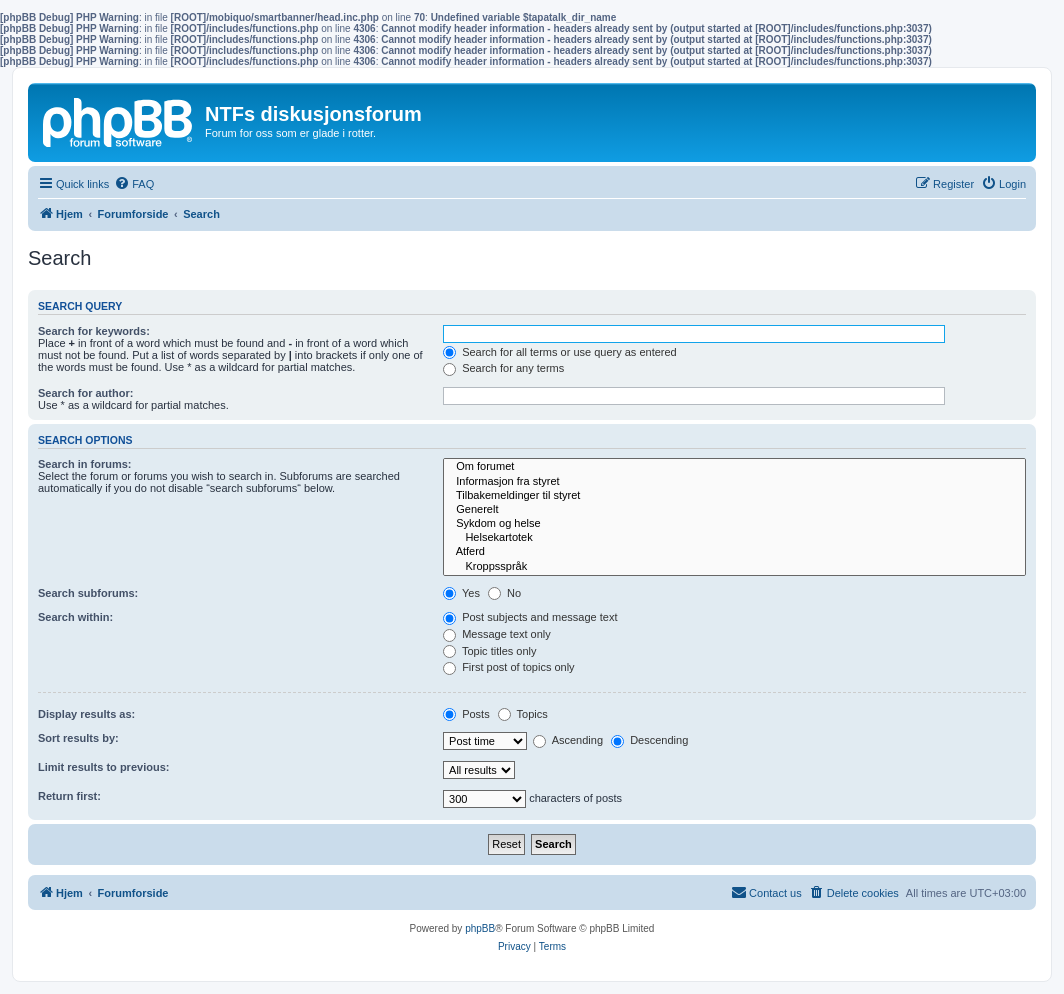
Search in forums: (85, 464)
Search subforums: (88, 593)
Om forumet (734, 467)
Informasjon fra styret (734, 482)
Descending (649, 740)
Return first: (69, 796)
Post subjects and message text (530, 617)
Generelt (734, 510)
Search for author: (85, 393)
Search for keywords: (94, 331)
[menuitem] (134, 184)
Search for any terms (503, 368)
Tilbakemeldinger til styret (734, 496)
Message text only (497, 634)
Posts (466, 714)
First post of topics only (509, 667)
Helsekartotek (734, 538)
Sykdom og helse (734, 524)
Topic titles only (489, 651)
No (504, 593)
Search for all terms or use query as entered (560, 352)
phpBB (480, 928)
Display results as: (86, 714)
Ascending (568, 740)
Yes (461, 593)
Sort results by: (78, 738)
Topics (523, 714)
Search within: (75, 617)
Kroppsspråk (734, 567)
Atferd (734, 552)
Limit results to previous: (103, 767)
